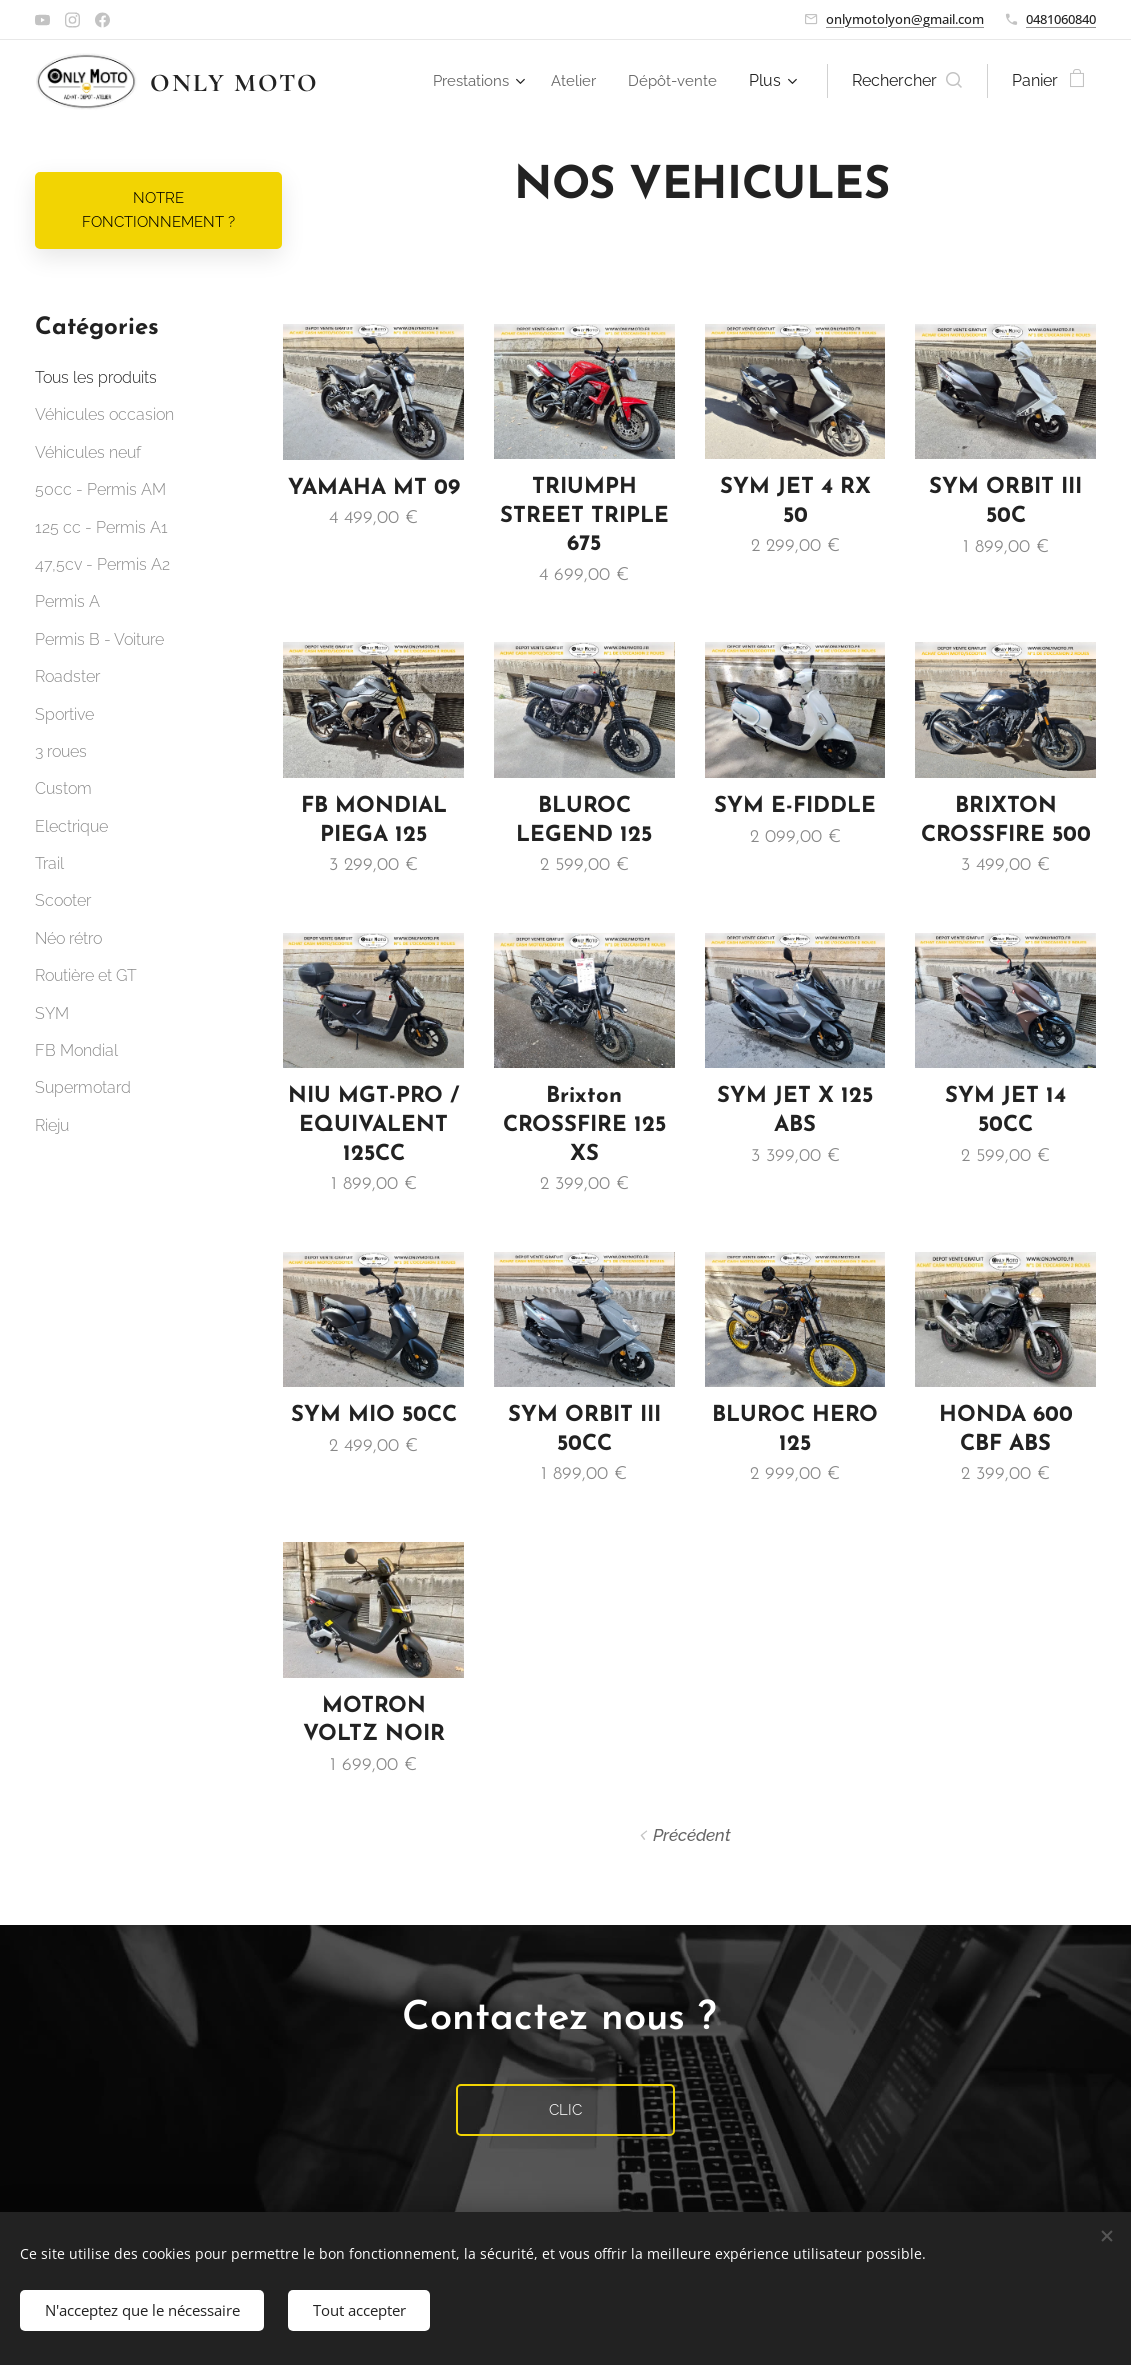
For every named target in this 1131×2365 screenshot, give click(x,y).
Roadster (67, 676)
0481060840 (1061, 19)
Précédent (692, 1835)
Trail (49, 863)
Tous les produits (96, 377)
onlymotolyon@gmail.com (905, 19)
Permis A (67, 601)
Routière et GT (86, 975)
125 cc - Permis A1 (101, 527)
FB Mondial (76, 1050)
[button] (907, 81)
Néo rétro (68, 938)
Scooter (63, 900)
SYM (52, 1013)
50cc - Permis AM (100, 489)
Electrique (71, 826)
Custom (63, 788)
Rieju (52, 1125)
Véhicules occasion (104, 414)
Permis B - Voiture (99, 639)
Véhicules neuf (88, 452)
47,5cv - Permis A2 (102, 564)
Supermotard (83, 1087)
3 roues (61, 751)
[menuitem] (472, 81)
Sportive (64, 714)
